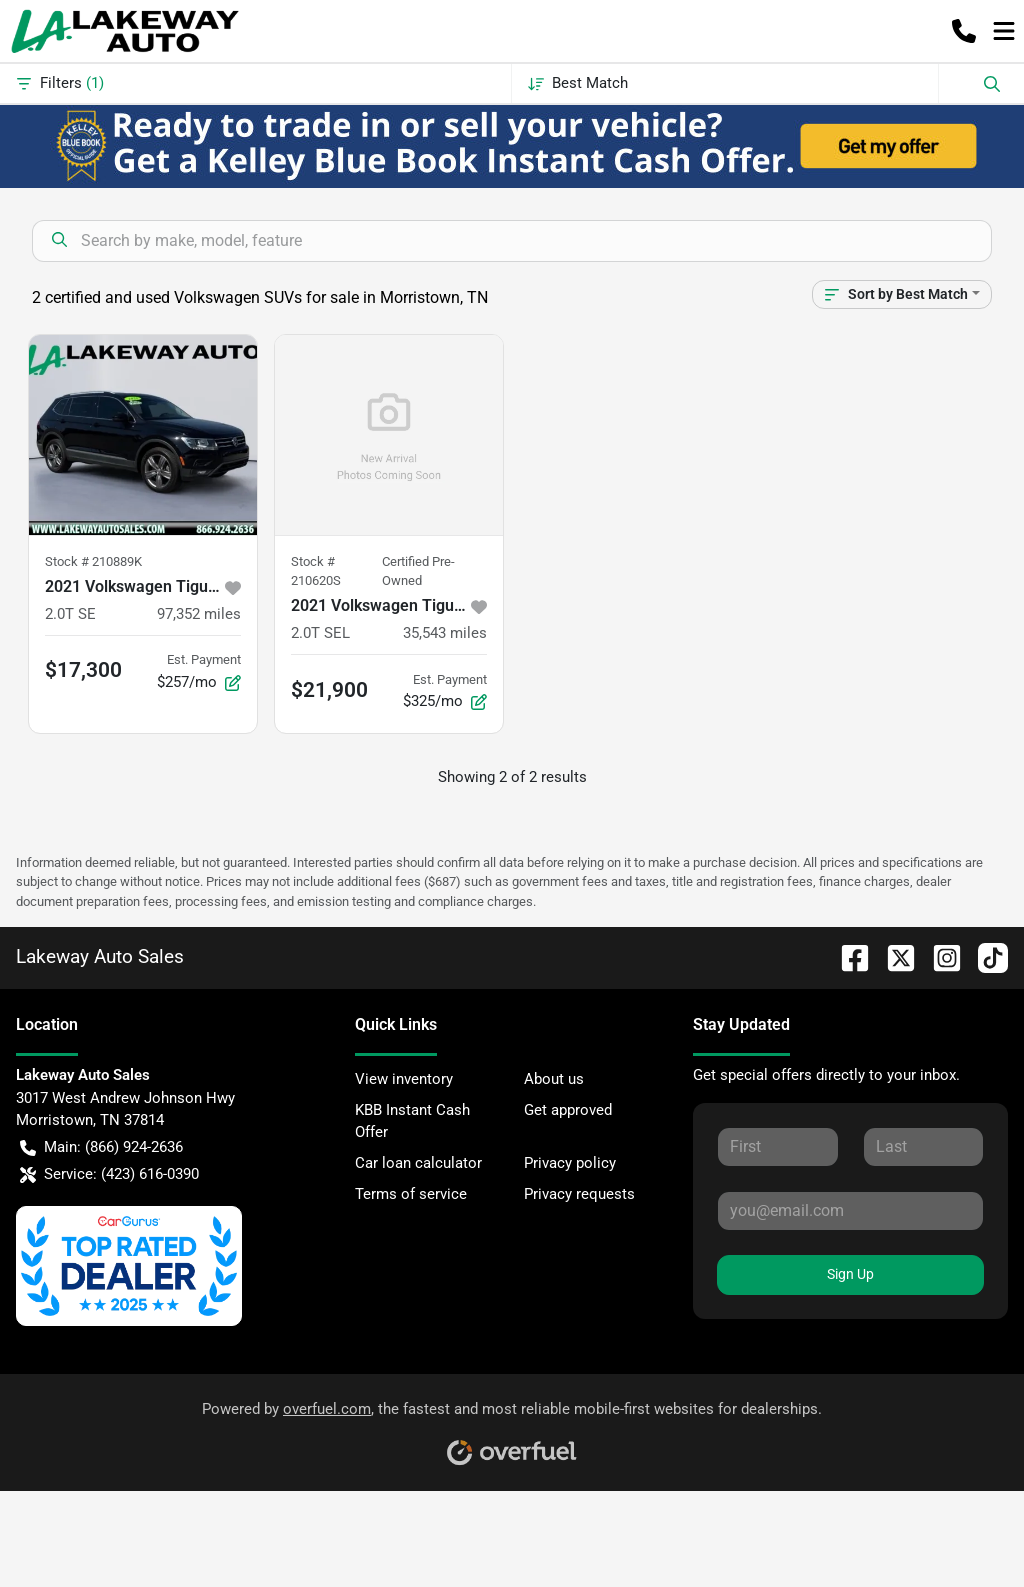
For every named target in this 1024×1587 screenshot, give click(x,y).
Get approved (568, 1110)
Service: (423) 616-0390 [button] (109, 1174)
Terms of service (411, 1194)
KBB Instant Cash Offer (412, 1121)
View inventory (404, 1079)
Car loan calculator (418, 1163)
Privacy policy (570, 1163)
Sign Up (850, 1274)
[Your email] (850, 1211)
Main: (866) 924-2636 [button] (101, 1147)
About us (554, 1079)
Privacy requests (579, 1194)
